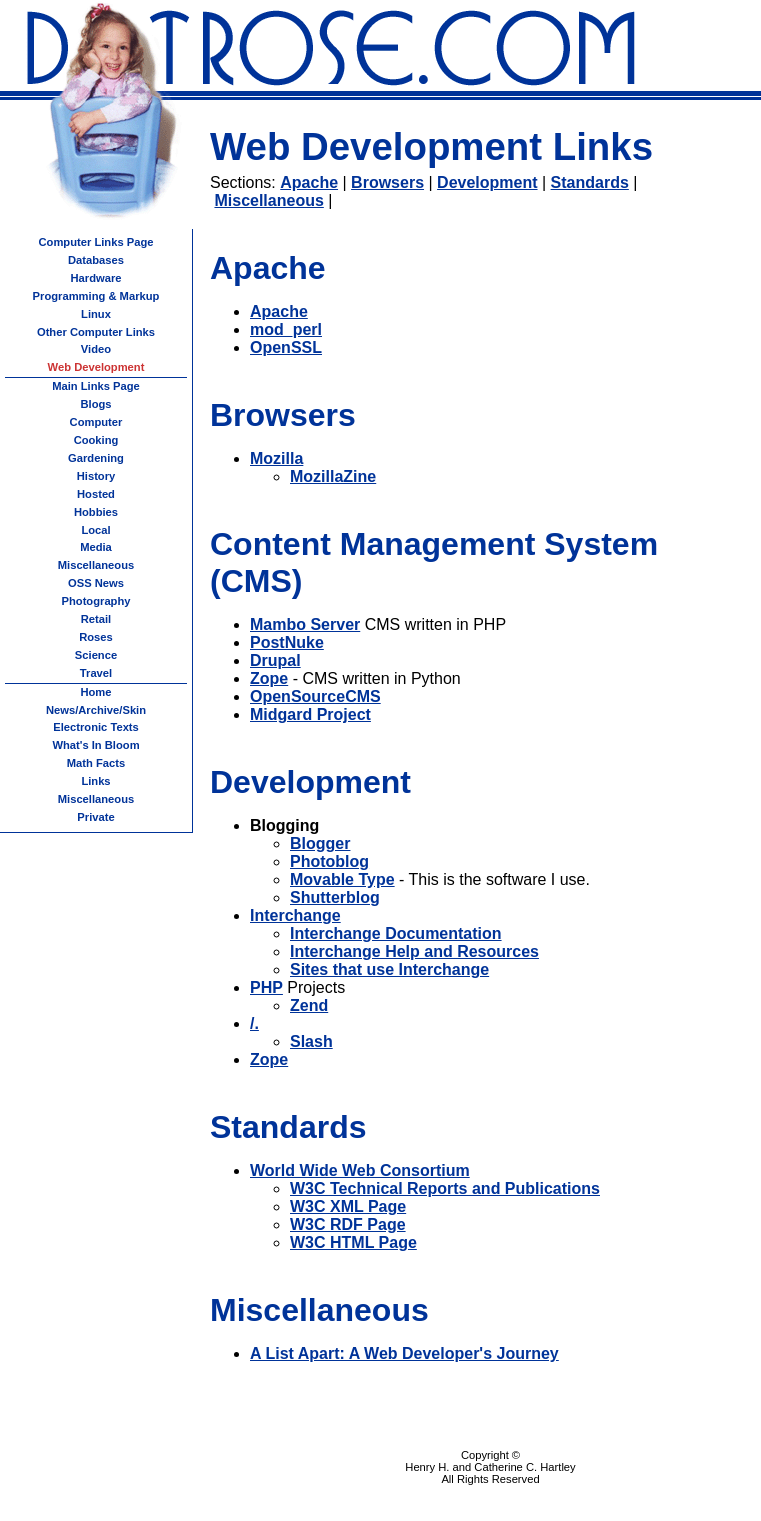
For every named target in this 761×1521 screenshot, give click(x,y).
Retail (96, 619)
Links (95, 781)
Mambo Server (305, 624)
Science (96, 655)
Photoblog (329, 861)
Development (487, 182)
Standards (590, 182)
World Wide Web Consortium (360, 1170)
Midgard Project (310, 714)
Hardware (96, 278)
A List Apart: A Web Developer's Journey (404, 1353)
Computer (96, 422)
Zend (309, 1005)
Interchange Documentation (396, 933)
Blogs (95, 404)
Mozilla (276, 458)
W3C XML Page (348, 1206)
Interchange (295, 915)
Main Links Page (96, 386)
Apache (309, 182)
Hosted (96, 494)
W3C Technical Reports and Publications (445, 1188)
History (96, 476)
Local (95, 530)
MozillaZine (333, 476)
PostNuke (287, 642)
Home (95, 692)
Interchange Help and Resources (414, 951)
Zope (269, 678)
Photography (96, 601)
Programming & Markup (96, 296)
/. (254, 1023)
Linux (96, 314)
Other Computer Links (96, 332)
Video (96, 349)
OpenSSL (286, 347)
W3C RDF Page (348, 1224)
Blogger (320, 843)
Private (95, 817)
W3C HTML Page (353, 1242)
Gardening (96, 458)
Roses (96, 637)
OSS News (96, 583)
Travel (96, 673)
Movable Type (342, 879)
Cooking (96, 440)
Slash (311, 1041)
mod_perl (286, 329)
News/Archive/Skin (96, 710)
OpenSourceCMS (315, 696)
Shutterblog (335, 897)
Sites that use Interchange (389, 969)
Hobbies (96, 512)
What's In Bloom (95, 745)
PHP (266, 987)
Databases (96, 260)
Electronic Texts (96, 727)
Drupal (275, 660)
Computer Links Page (95, 242)
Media (96, 547)
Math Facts (96, 763)
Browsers (387, 182)
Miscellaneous (268, 200)
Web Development (96, 367)
